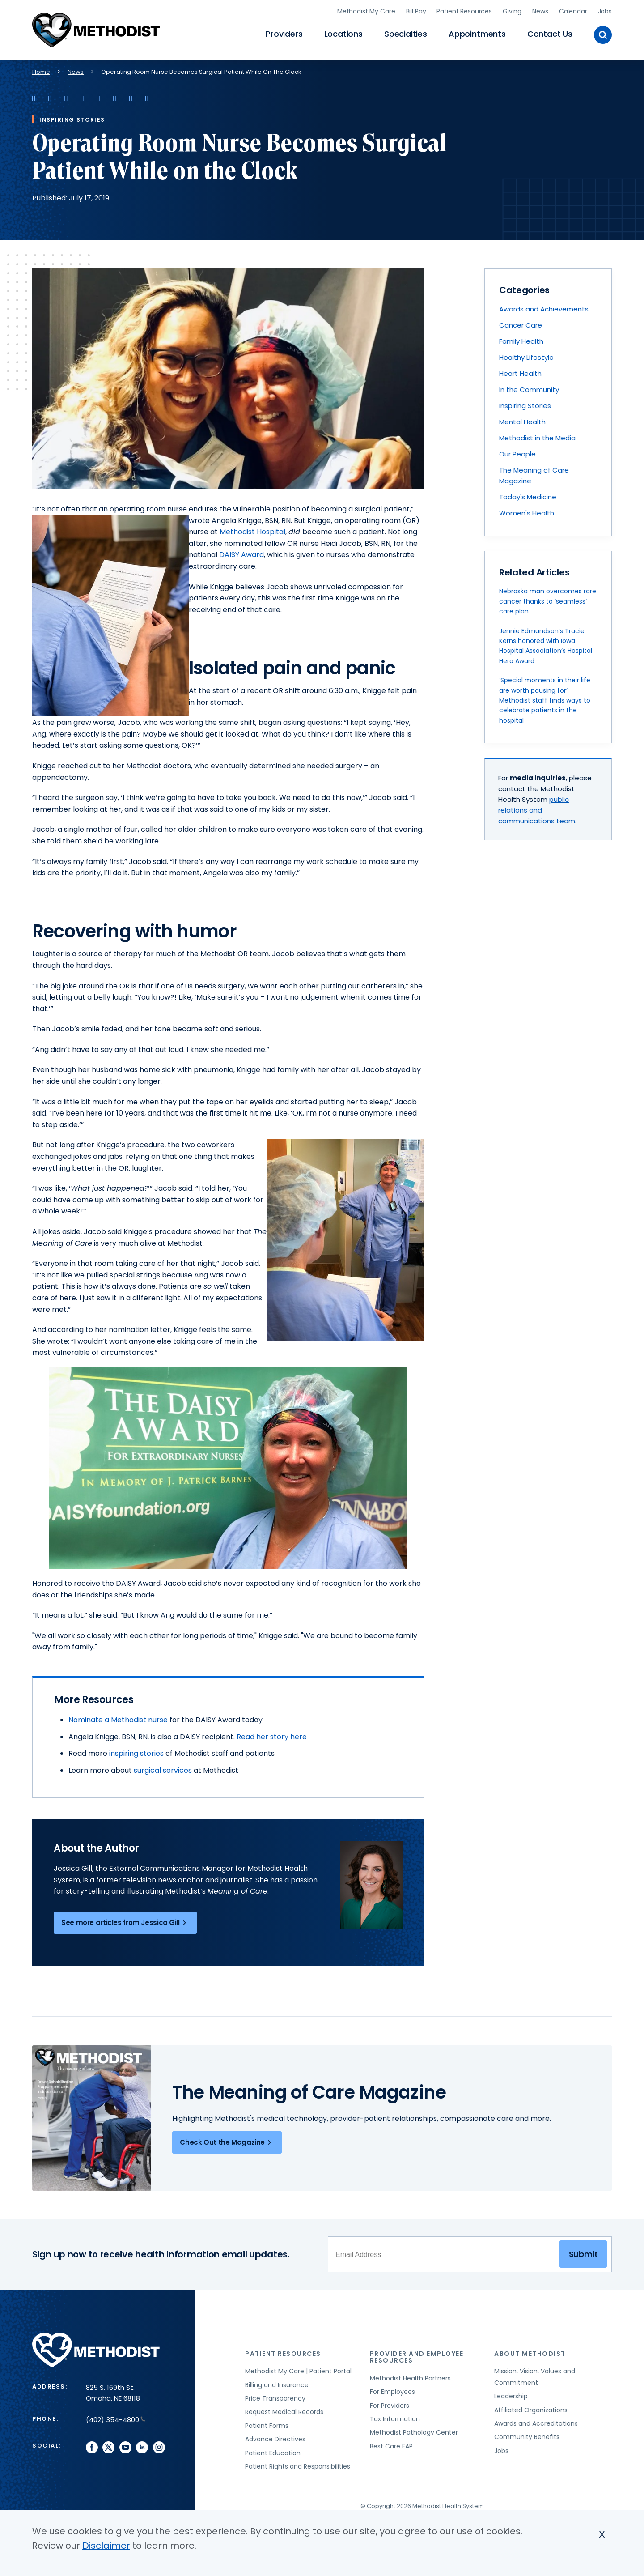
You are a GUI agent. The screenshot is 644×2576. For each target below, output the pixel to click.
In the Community (529, 389)
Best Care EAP (391, 2446)
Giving (512, 11)
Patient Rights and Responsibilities (297, 2466)
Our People (517, 454)
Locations (343, 33)
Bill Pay (416, 11)
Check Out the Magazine (227, 2142)
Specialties (405, 33)
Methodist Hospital (252, 532)
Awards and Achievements (544, 309)
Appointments (477, 33)
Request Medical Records (284, 2411)
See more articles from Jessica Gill (125, 1922)
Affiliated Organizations (531, 2410)
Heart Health (520, 373)
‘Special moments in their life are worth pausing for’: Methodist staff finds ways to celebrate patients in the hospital (544, 700)
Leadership (511, 2396)
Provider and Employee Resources (417, 2357)
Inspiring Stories (525, 405)
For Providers (389, 2405)
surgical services (163, 1770)
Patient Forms (266, 2425)
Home (41, 72)
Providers (284, 33)
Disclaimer (106, 2545)
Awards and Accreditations (536, 2423)
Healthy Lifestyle (526, 357)
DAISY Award (241, 554)
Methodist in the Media (537, 438)
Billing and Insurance (277, 2384)
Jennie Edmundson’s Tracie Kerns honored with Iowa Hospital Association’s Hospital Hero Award (545, 645)
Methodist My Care (366, 11)
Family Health (521, 341)
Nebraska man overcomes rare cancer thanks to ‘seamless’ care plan (547, 601)
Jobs (605, 11)
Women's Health (526, 513)
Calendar (573, 11)
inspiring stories (137, 1753)
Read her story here (272, 1737)
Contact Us (549, 33)
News (540, 11)
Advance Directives (275, 2439)
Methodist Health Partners (410, 2378)
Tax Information (395, 2418)
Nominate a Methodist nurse (118, 1720)
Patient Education (273, 2452)
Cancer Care (520, 325)
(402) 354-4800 (115, 2419)
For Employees (392, 2391)
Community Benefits (526, 2436)
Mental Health (522, 421)
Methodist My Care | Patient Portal (298, 2371)
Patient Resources (464, 11)
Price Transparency (275, 2398)
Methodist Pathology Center (414, 2432)
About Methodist (530, 2353)
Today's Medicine (527, 497)
